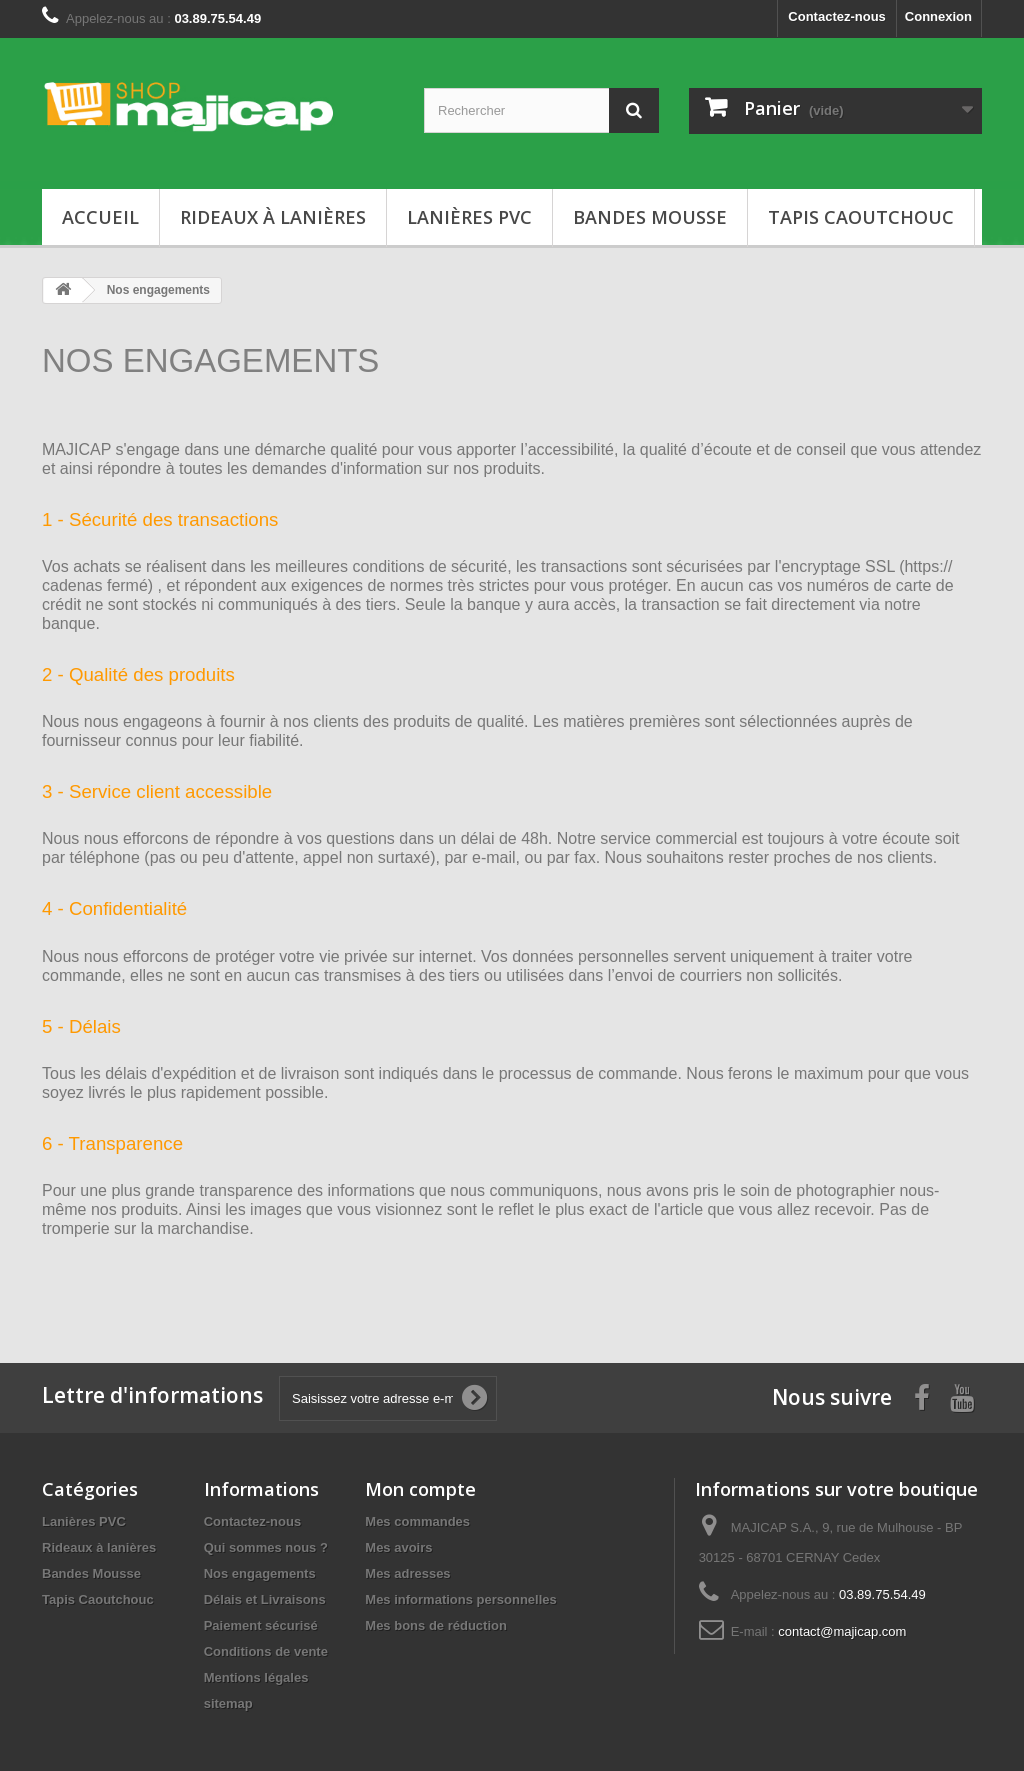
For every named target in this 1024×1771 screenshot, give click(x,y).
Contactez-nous (837, 16)
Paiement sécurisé (261, 1625)
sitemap (228, 1703)
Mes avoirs (398, 1547)
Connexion (938, 16)
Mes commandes (417, 1521)
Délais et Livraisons (265, 1599)
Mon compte (420, 1489)
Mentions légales (256, 1677)
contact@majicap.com (842, 1631)
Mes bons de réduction (436, 1625)
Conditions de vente (266, 1651)
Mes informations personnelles (460, 1599)
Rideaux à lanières (273, 217)
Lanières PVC (469, 217)
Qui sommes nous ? (266, 1547)
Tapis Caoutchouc (861, 217)
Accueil (100, 217)
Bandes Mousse (650, 217)
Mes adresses (407, 1573)
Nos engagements (260, 1573)
